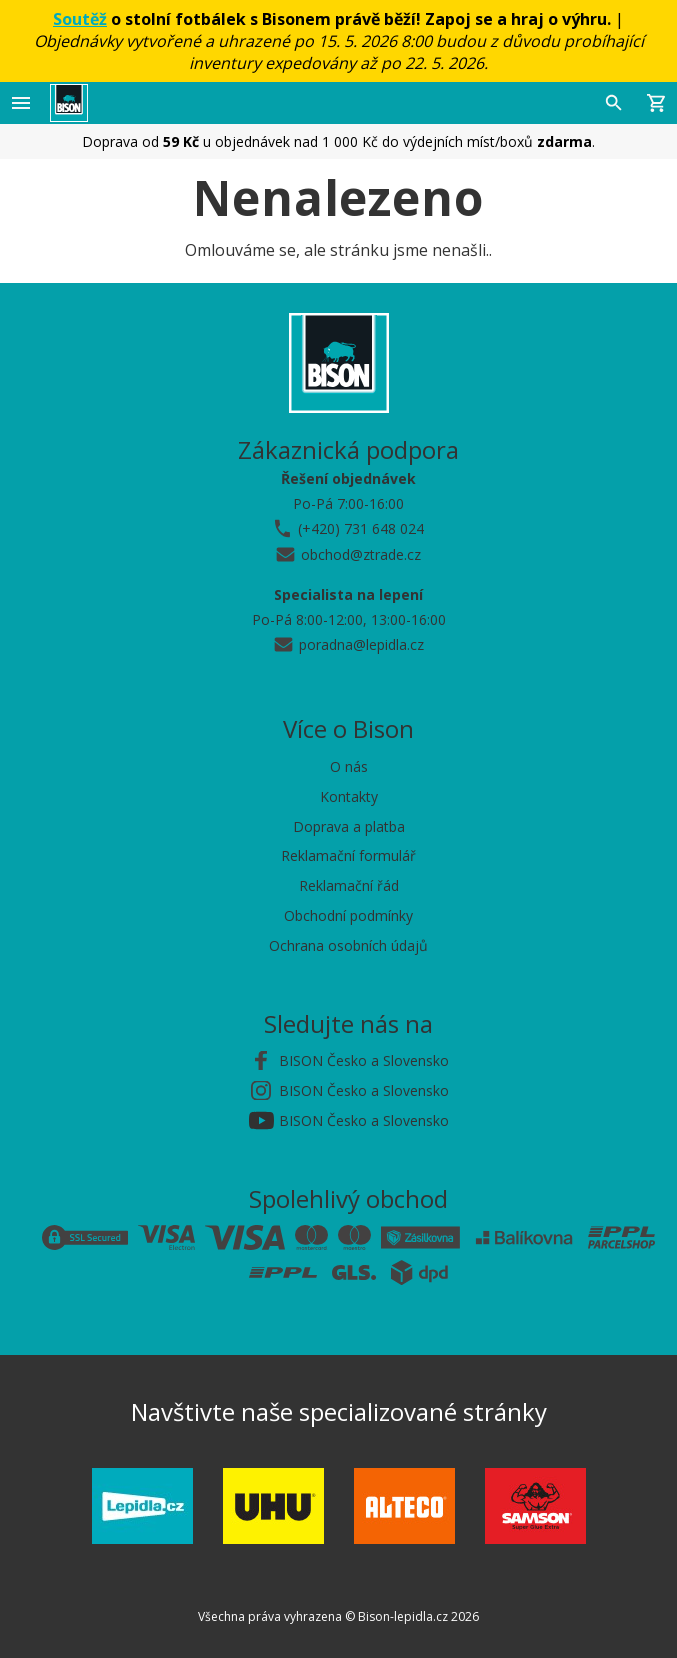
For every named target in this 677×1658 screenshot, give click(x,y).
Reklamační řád (349, 885)
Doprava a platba (349, 826)
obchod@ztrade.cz (361, 554)
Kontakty (349, 796)
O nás (349, 766)
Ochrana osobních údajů (348, 945)
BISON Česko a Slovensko (364, 1060)
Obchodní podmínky (348, 915)
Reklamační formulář (348, 855)
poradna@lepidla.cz (361, 644)
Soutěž (80, 19)
